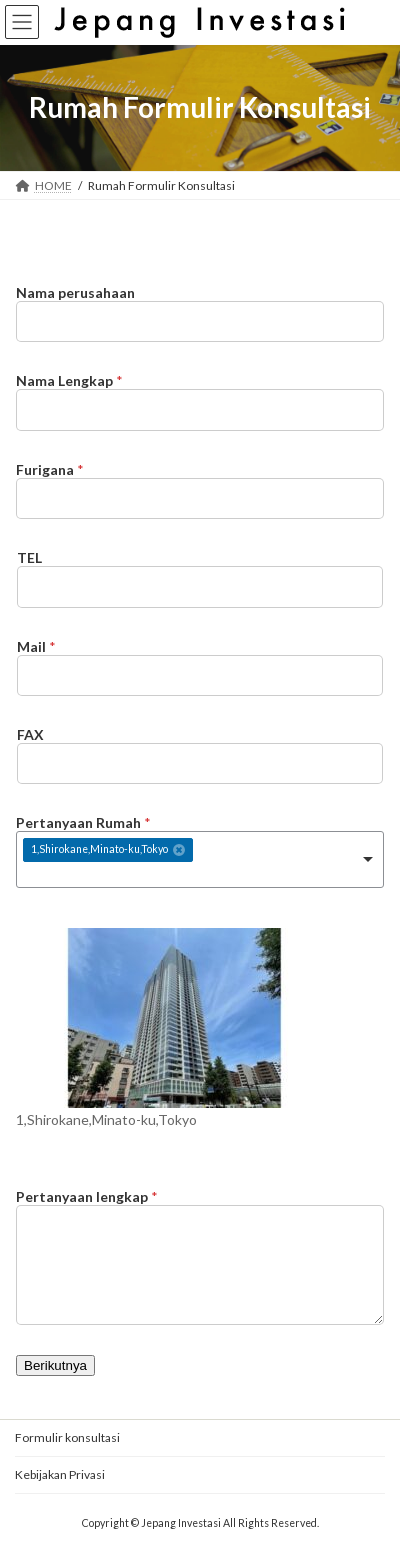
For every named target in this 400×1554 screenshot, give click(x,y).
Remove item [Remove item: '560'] (179, 850)
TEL (29, 557)
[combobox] (200, 859)
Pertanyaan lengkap (87, 1196)
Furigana (50, 469)
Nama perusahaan (75, 292)
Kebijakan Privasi (60, 1474)
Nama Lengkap (69, 380)
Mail (36, 646)
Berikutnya (55, 1365)
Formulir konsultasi (67, 1437)
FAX (30, 734)
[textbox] (147, 874)
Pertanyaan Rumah (83, 822)
